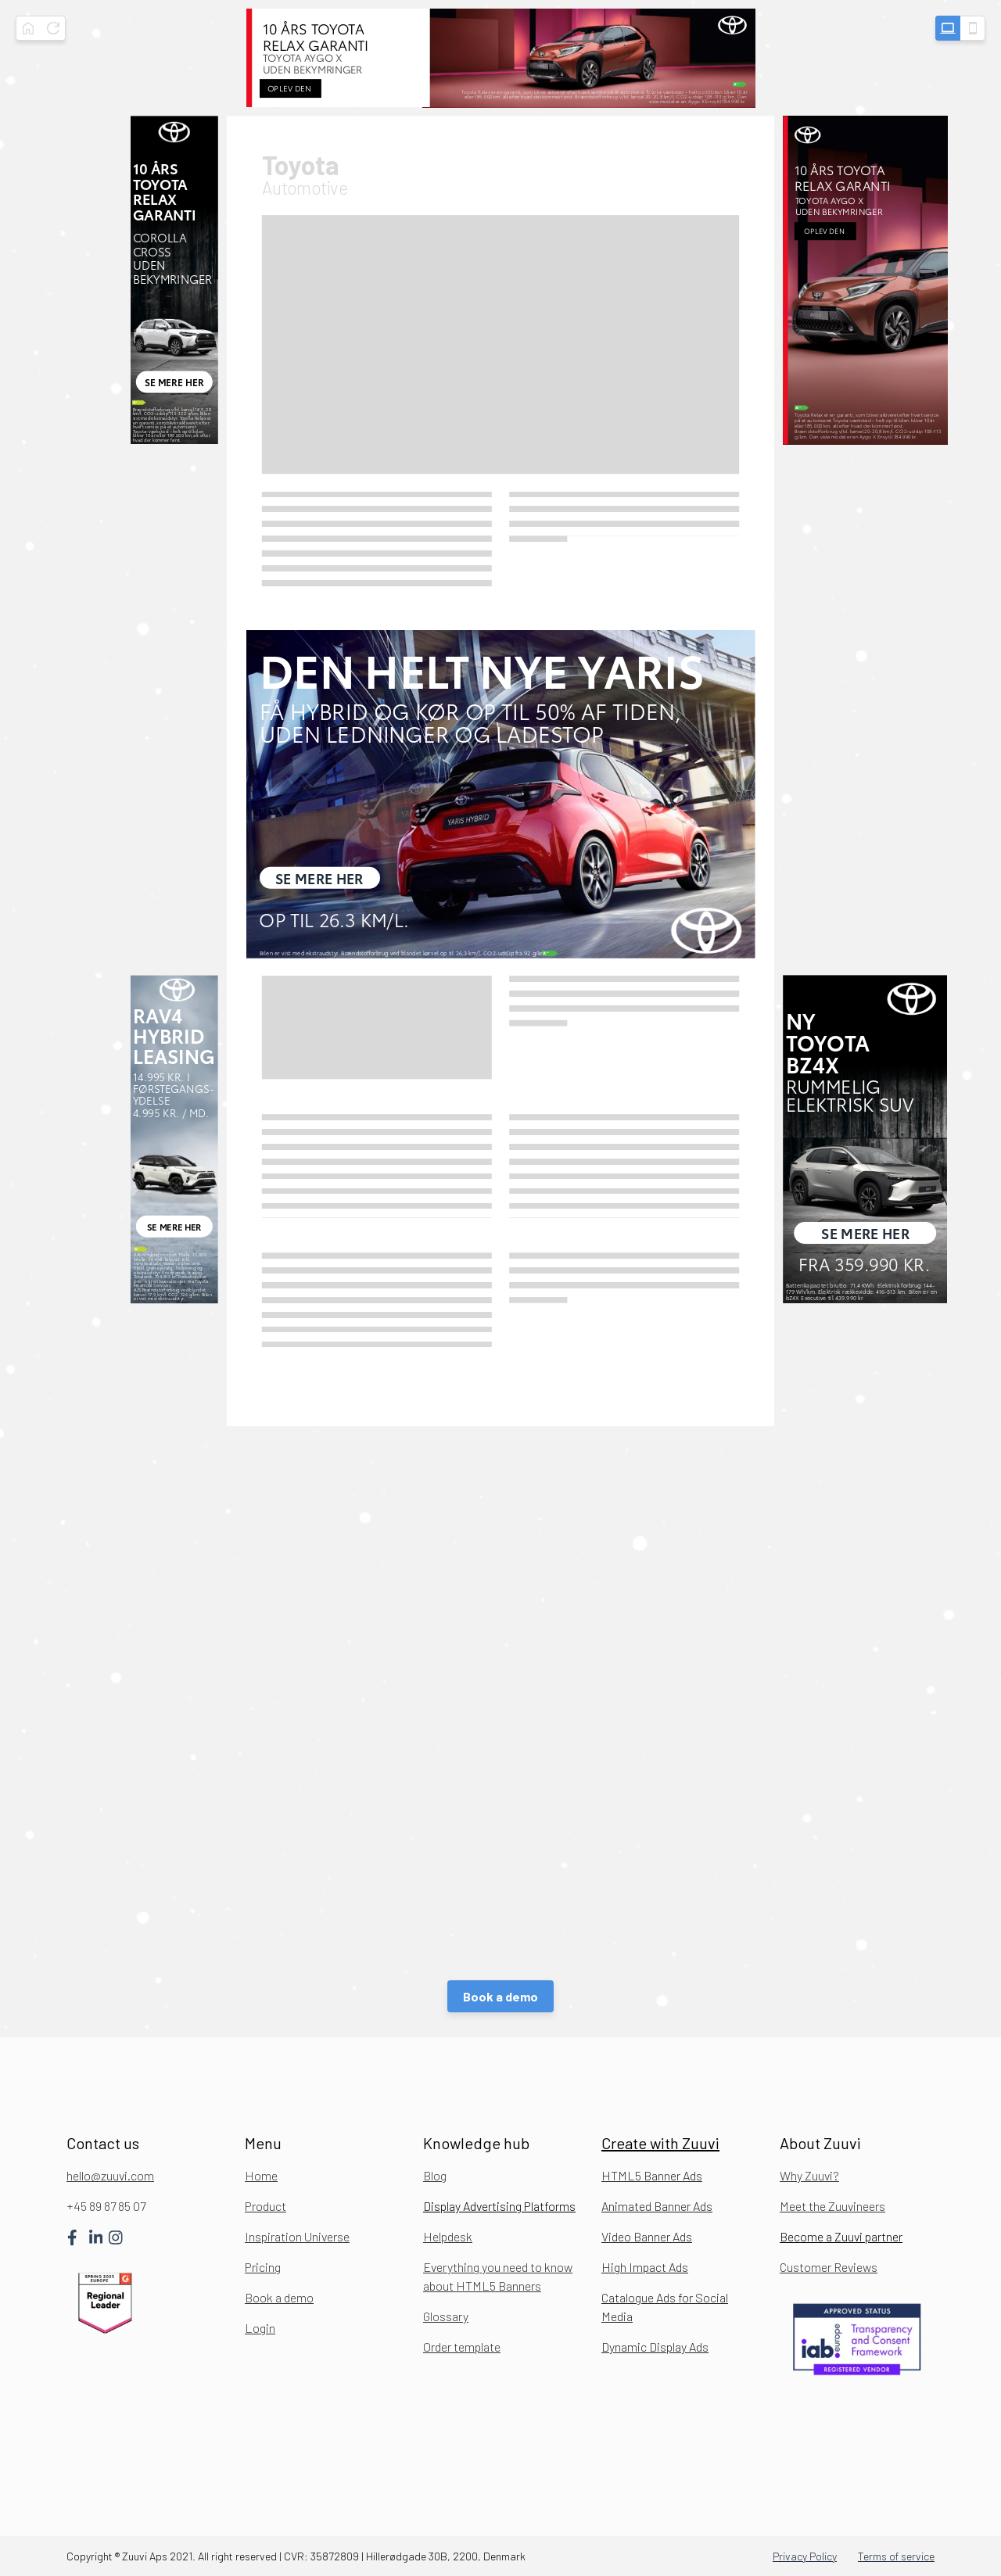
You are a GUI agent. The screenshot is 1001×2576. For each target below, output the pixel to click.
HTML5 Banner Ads (651, 2175)
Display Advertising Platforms (499, 2205)
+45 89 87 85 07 (105, 2205)
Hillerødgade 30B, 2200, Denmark (446, 2556)
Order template (461, 2346)
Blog (435, 2175)
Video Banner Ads (646, 2236)
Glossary (445, 2316)
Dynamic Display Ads (655, 2346)
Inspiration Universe (297, 2236)
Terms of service (896, 2556)
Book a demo (500, 1996)
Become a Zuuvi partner (841, 2236)
